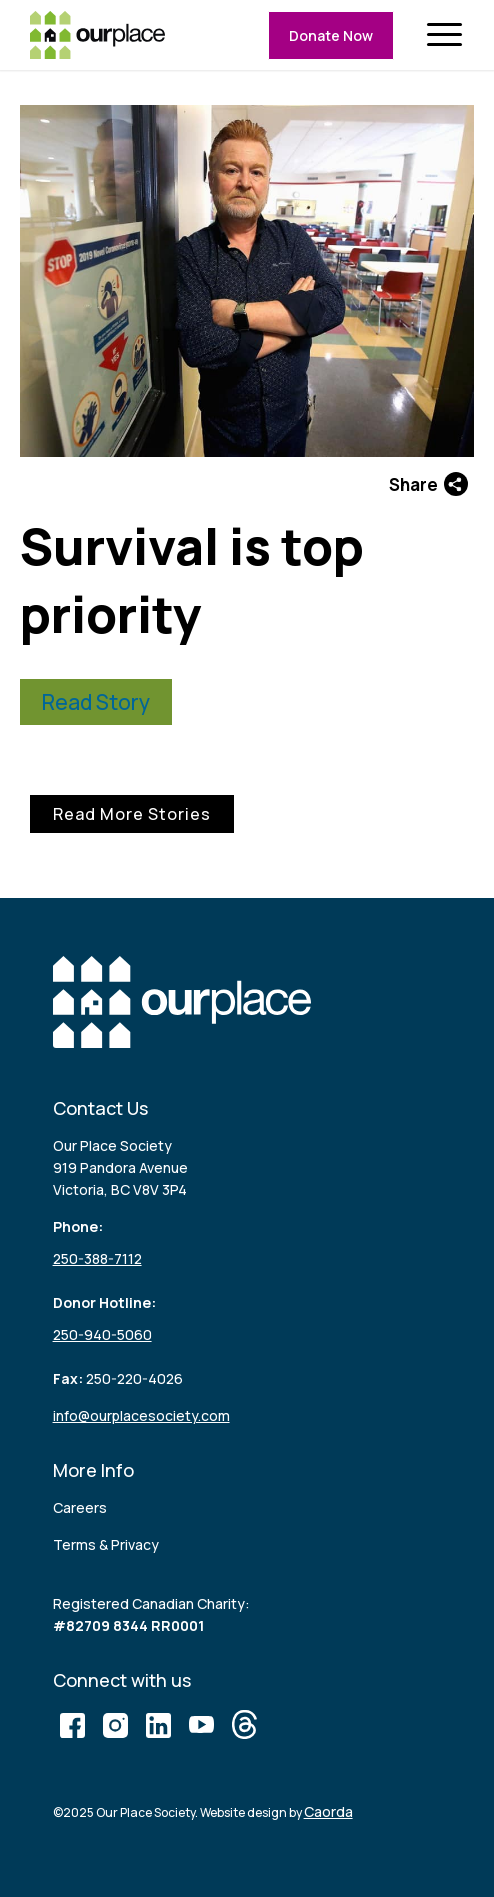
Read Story (96, 702)
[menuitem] (454, 35)
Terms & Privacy (106, 1544)
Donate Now (331, 35)
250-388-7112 (97, 1258)
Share (428, 484)
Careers (80, 1507)
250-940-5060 (102, 1334)
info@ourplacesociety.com (141, 1415)
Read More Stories (132, 814)
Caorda (328, 1811)
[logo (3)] (97, 35)
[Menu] (454, 35)
